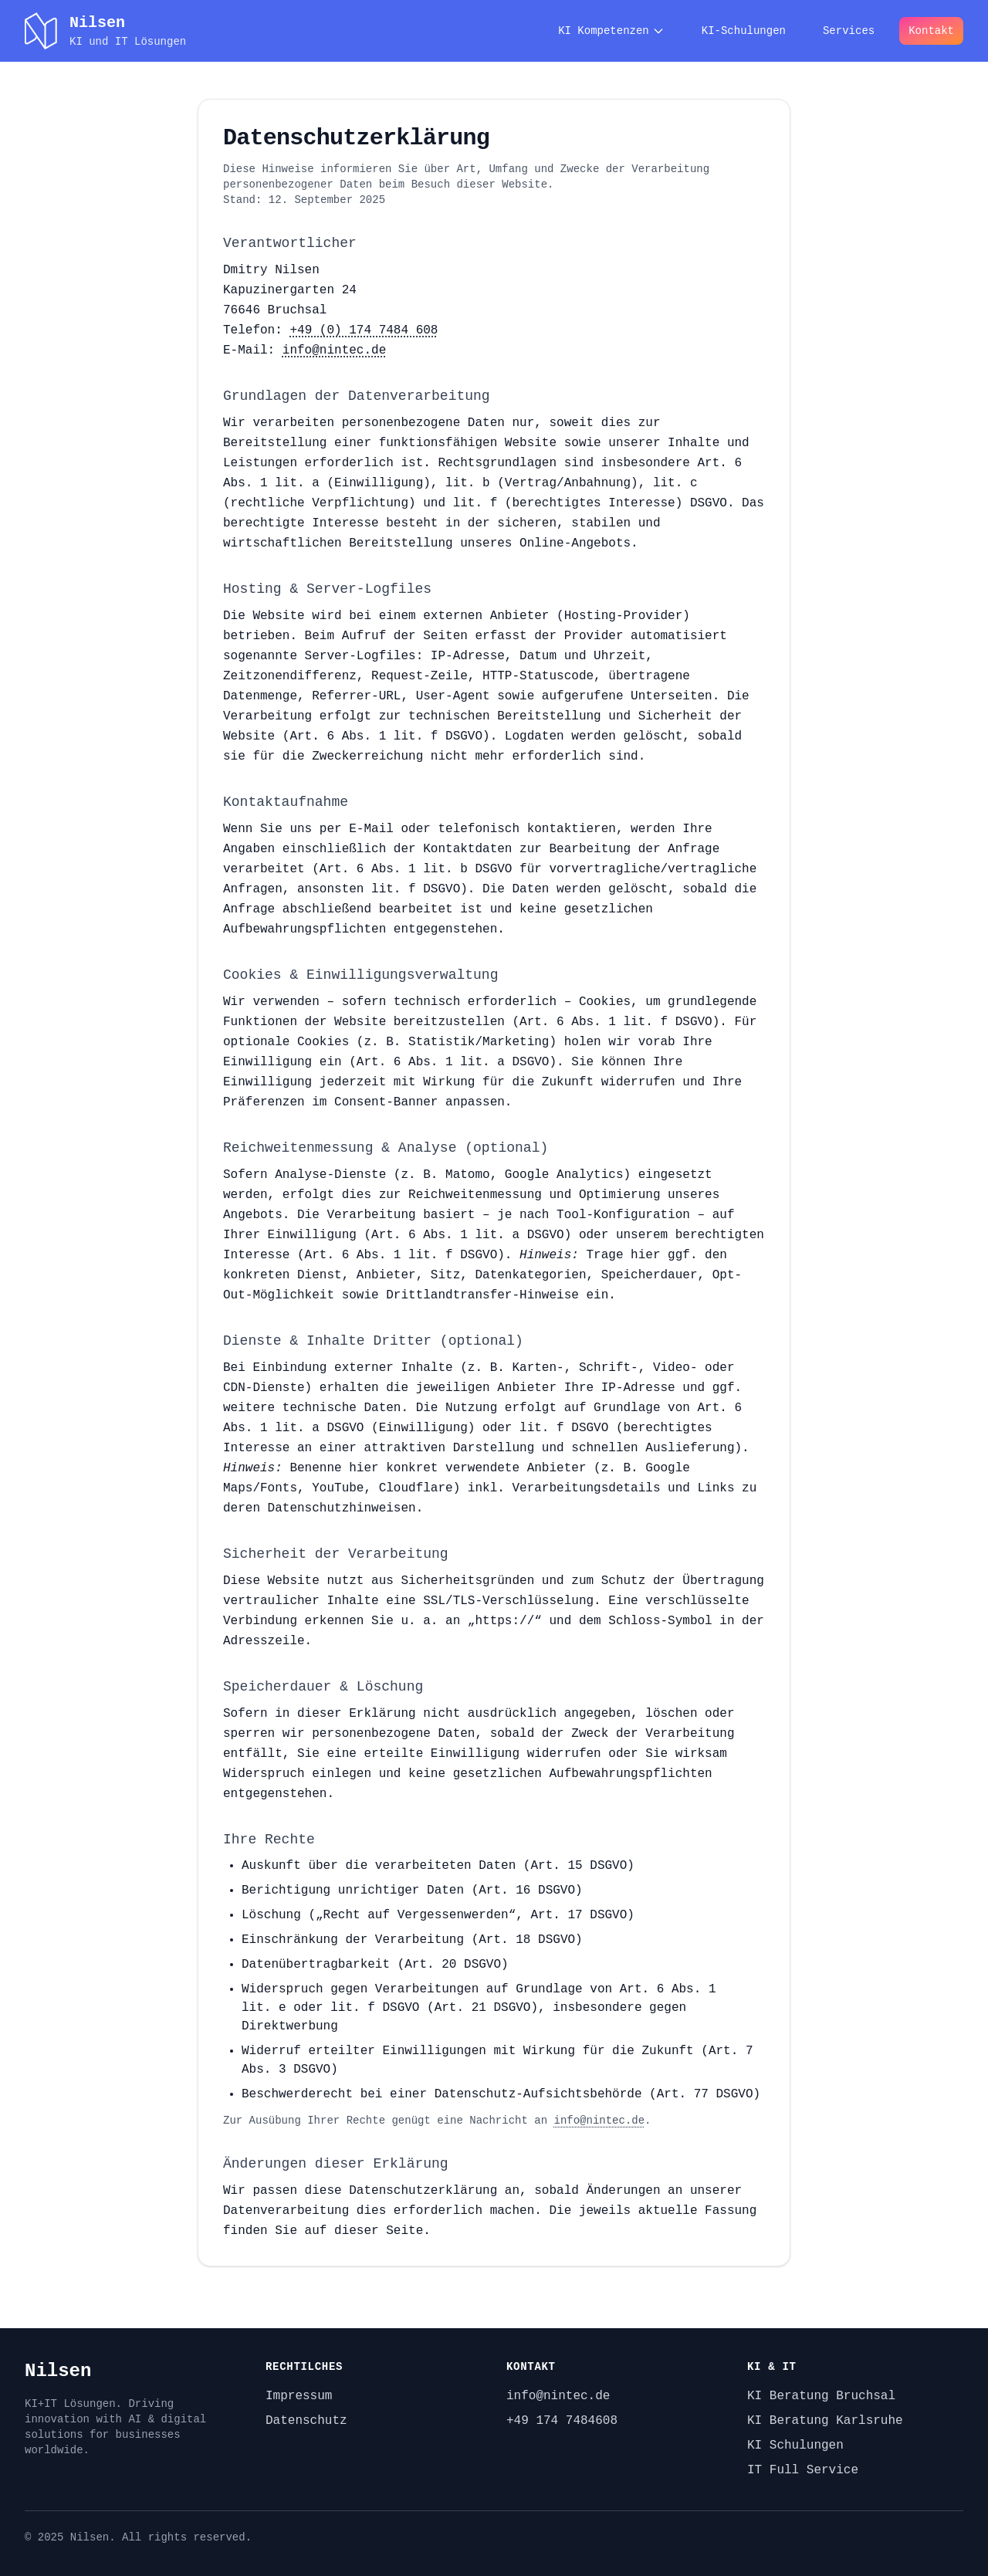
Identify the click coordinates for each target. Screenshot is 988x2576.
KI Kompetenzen (611, 31)
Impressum (299, 2396)
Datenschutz (306, 2421)
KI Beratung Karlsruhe (825, 2421)
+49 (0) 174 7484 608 (363, 330)
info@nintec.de (334, 350)
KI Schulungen (795, 2445)
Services (849, 31)
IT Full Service (802, 2470)
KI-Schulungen (744, 31)
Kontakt (931, 31)
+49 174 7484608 (562, 2421)
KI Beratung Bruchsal (821, 2396)
